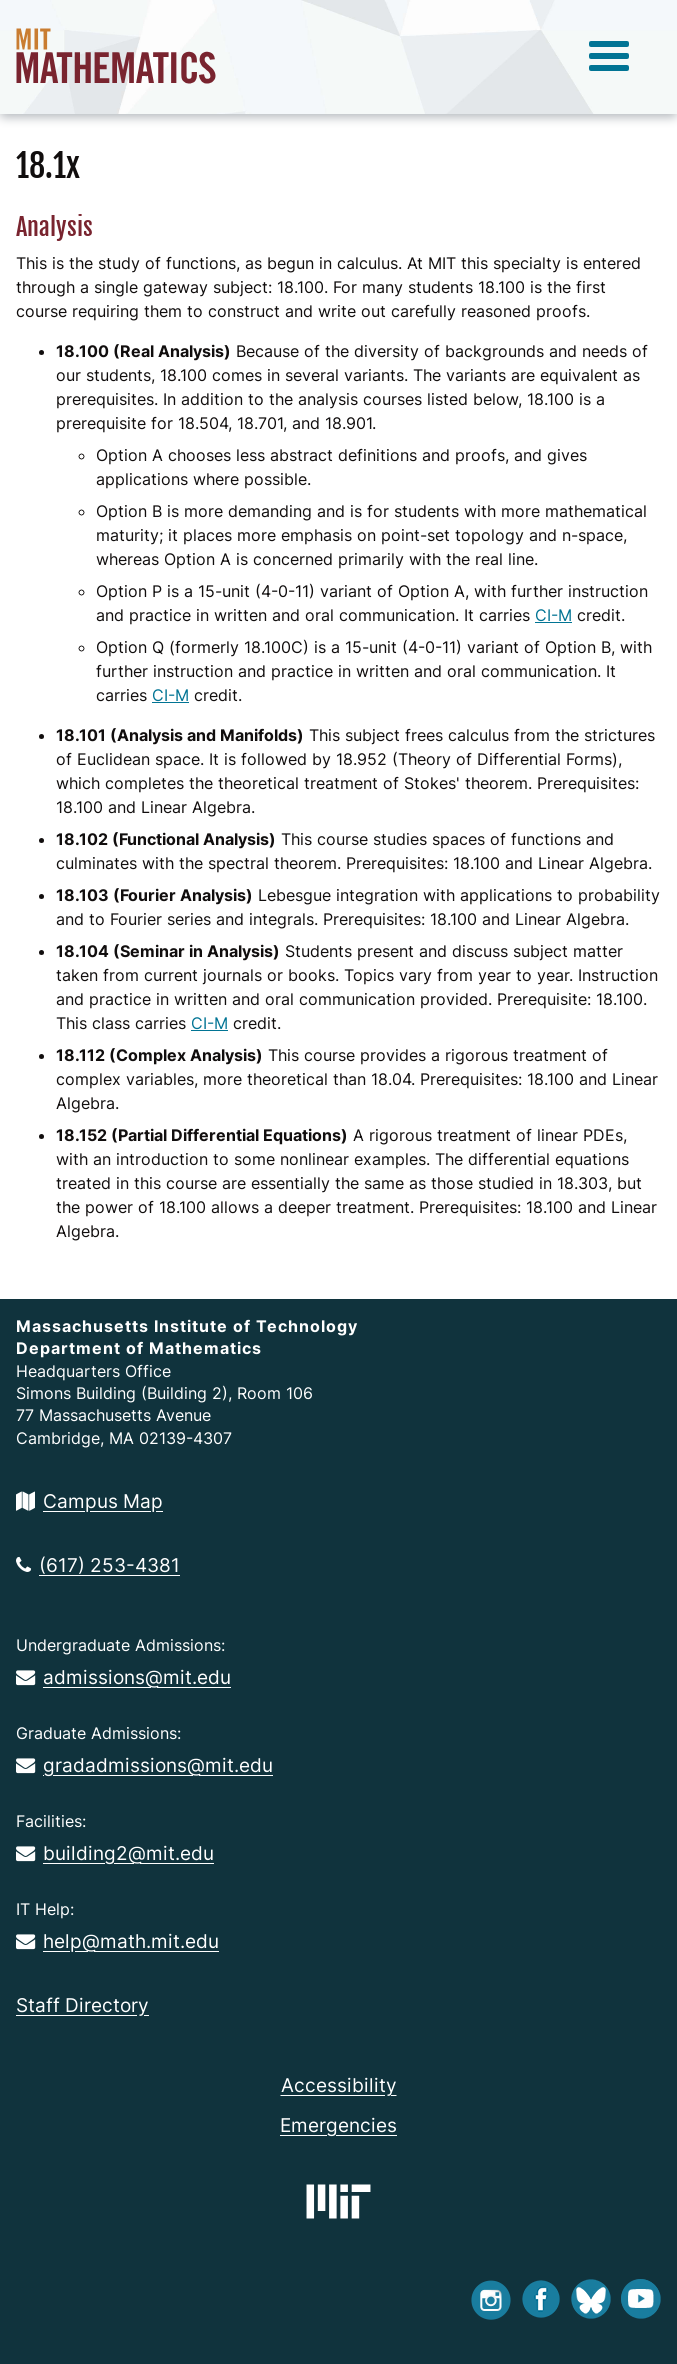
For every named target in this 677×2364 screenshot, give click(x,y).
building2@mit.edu (115, 1853)
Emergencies (338, 2125)
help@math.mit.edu (117, 1941)
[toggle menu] (609, 57)
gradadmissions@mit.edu (144, 1765)
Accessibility (339, 2085)
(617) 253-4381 (98, 1565)
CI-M (553, 615)
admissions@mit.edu (123, 1677)
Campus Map (89, 1501)
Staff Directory (82, 2005)
